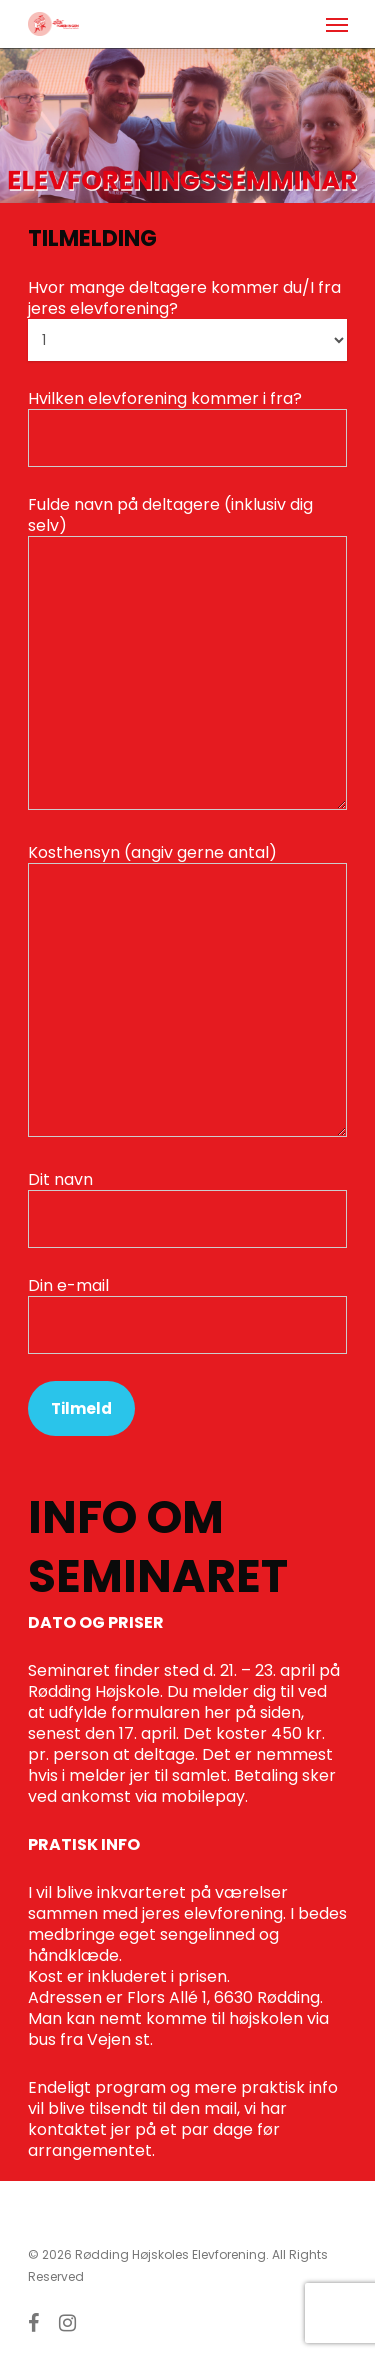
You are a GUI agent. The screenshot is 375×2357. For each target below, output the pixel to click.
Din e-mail (188, 1314)
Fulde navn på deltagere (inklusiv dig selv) (188, 654)
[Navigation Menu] (337, 24)
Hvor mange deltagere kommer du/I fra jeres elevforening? (188, 318)
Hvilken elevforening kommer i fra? (188, 427)
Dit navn (188, 1208)
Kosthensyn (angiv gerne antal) (188, 991)
